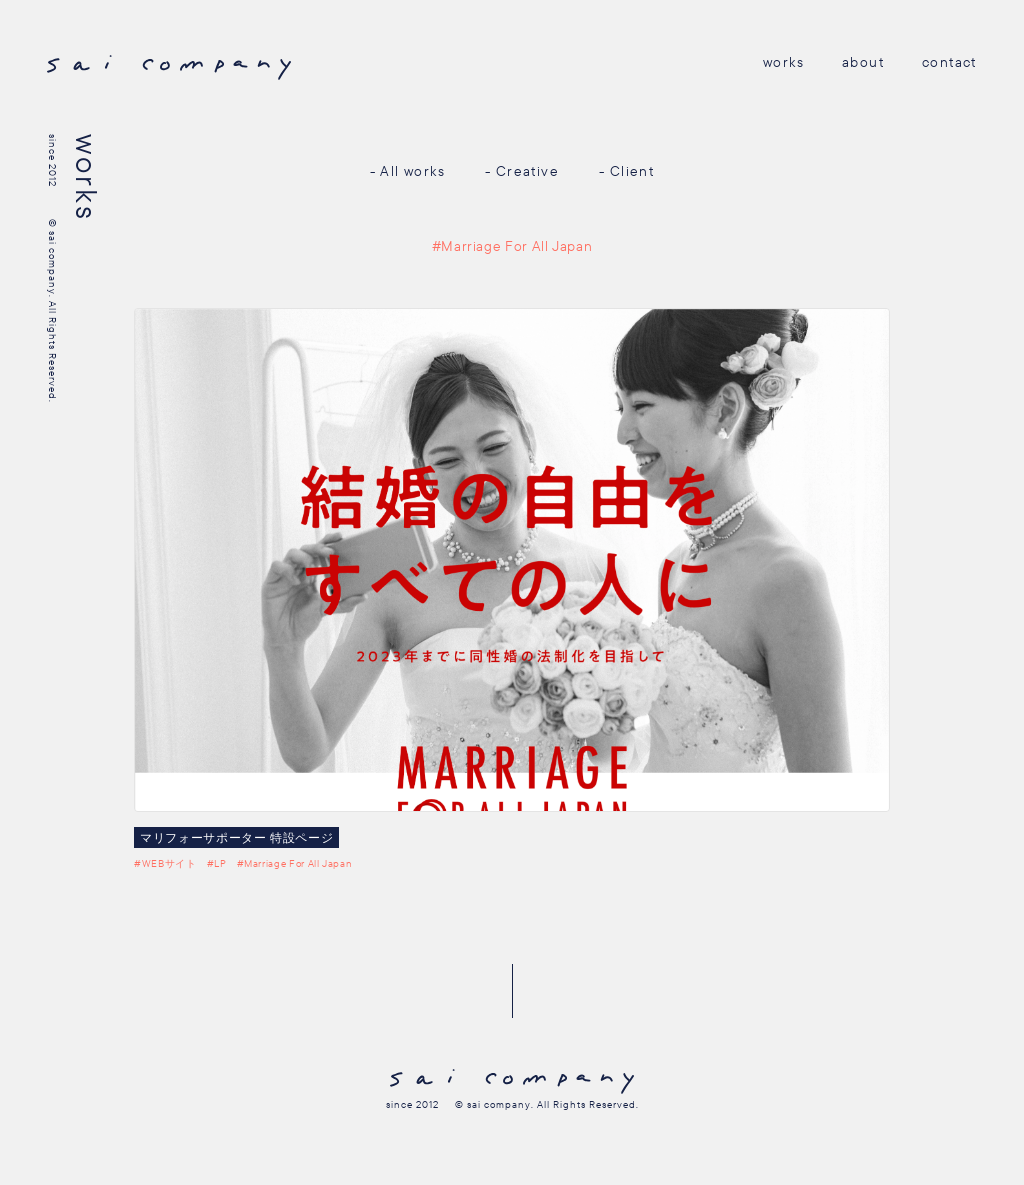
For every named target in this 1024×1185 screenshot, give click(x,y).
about (863, 62)
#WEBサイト (165, 863)
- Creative (522, 171)
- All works (407, 171)
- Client (626, 171)
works (783, 62)
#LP (217, 863)
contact (949, 62)
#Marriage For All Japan (295, 863)
